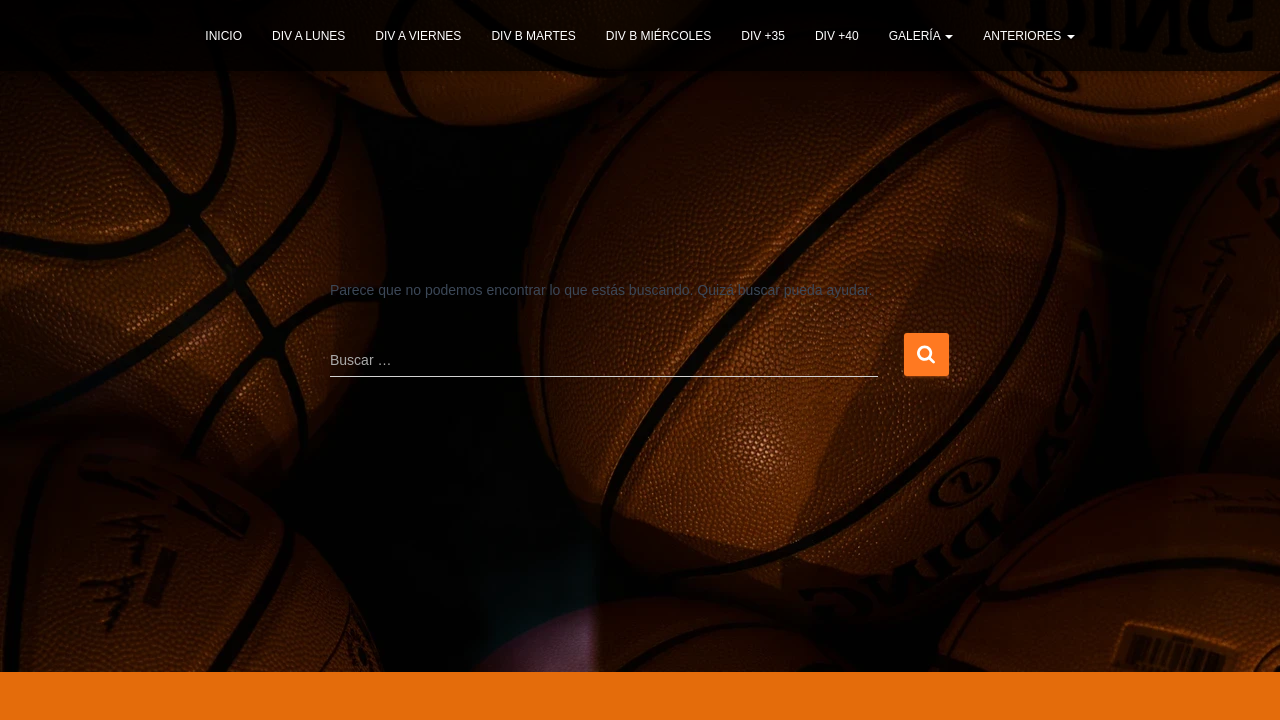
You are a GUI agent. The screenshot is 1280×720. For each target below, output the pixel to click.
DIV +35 (763, 36)
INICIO (223, 36)
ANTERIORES (1028, 36)
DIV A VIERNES (418, 36)
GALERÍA (921, 36)
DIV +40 (837, 36)
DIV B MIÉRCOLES (658, 36)
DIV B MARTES (533, 36)
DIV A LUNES (308, 36)
